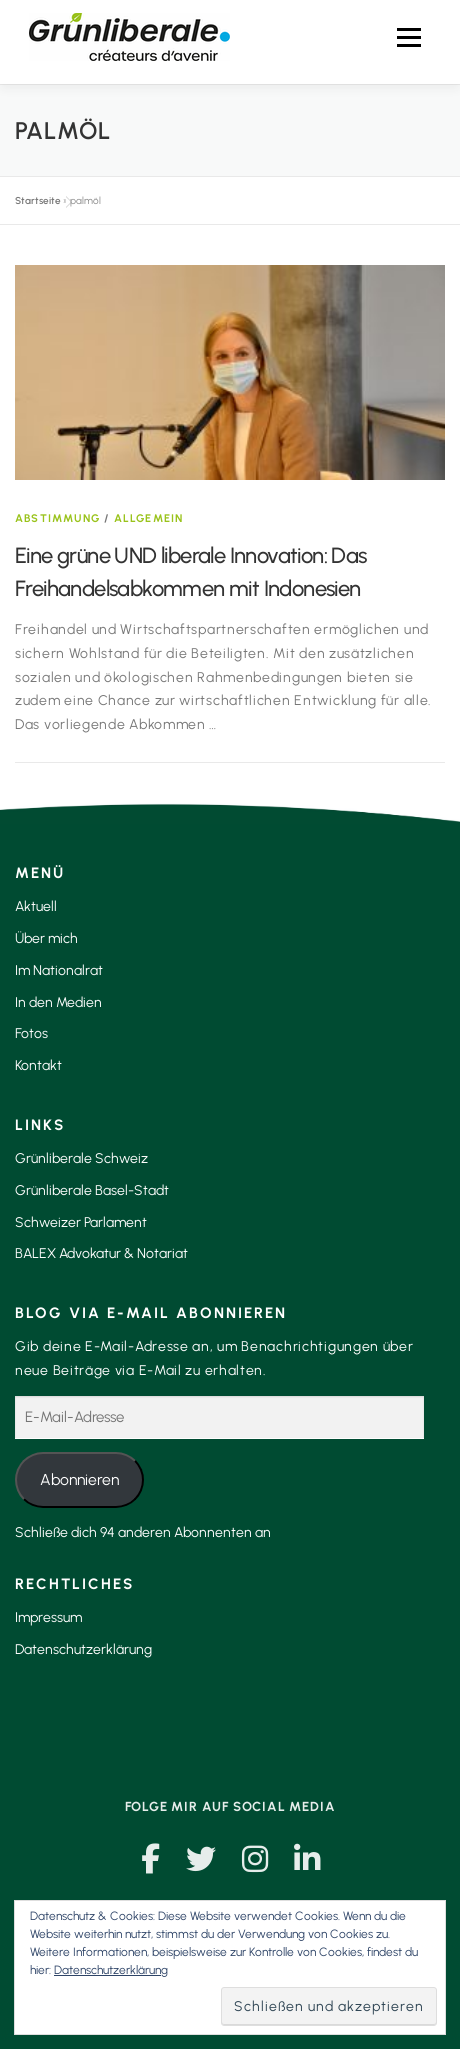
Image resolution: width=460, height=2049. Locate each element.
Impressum (48, 1617)
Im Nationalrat (59, 970)
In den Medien (58, 1002)
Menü (408, 37)
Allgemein (149, 518)
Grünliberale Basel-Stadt (92, 1190)
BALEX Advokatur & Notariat (101, 1253)
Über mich (46, 938)
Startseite (38, 200)
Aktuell (36, 906)
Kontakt (38, 1065)
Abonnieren (79, 1479)
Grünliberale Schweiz (81, 1158)
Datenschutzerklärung (83, 1649)
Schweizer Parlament (81, 1222)
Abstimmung (57, 518)
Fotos (31, 1033)
